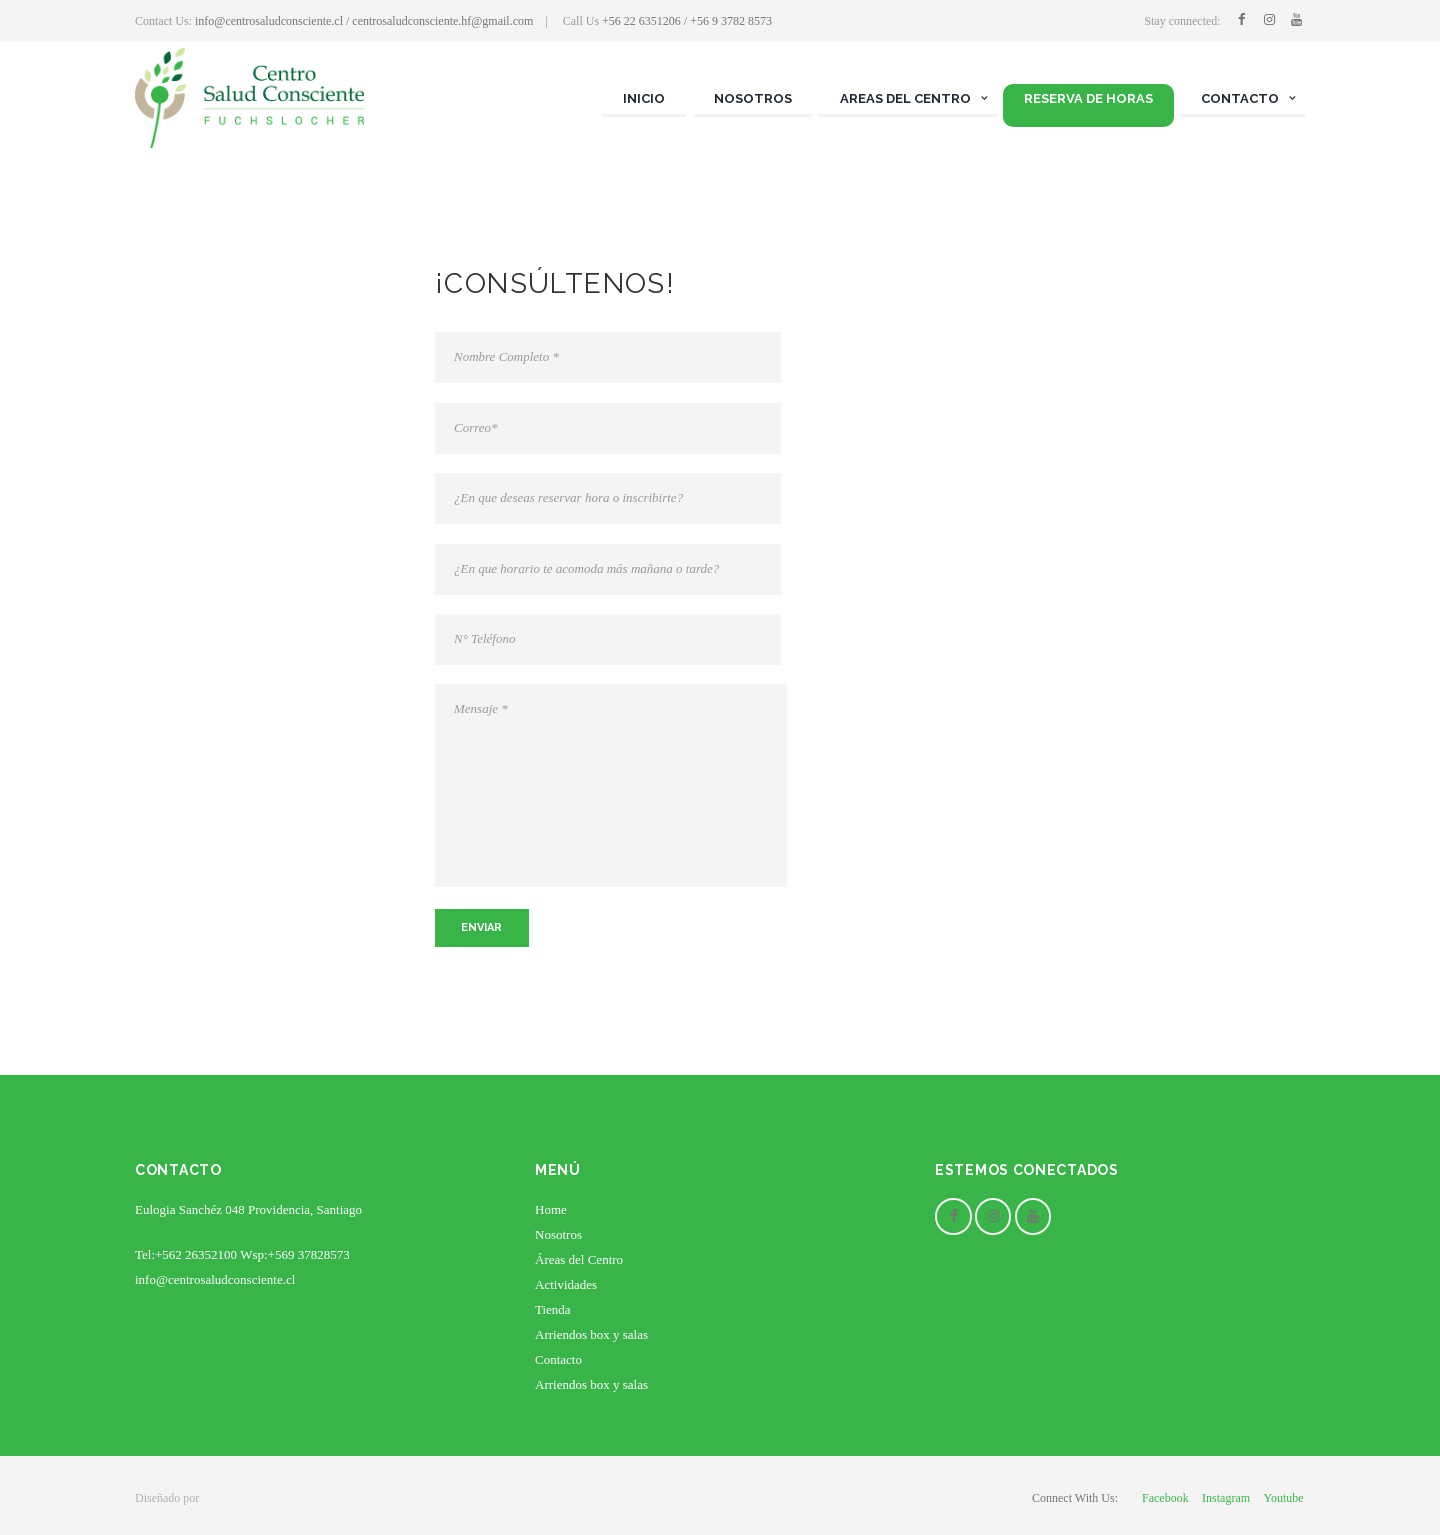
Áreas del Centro (579, 1259)
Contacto (558, 1359)
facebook (1165, 1498)
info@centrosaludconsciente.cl (215, 1279)
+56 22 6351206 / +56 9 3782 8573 (687, 21)
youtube (1283, 1498)
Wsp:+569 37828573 (295, 1254)
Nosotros (558, 1234)
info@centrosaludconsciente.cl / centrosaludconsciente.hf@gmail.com (364, 21)
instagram (1226, 1498)
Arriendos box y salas (591, 1334)
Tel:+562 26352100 (186, 1254)
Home (551, 1209)
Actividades (566, 1284)
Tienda (553, 1309)
